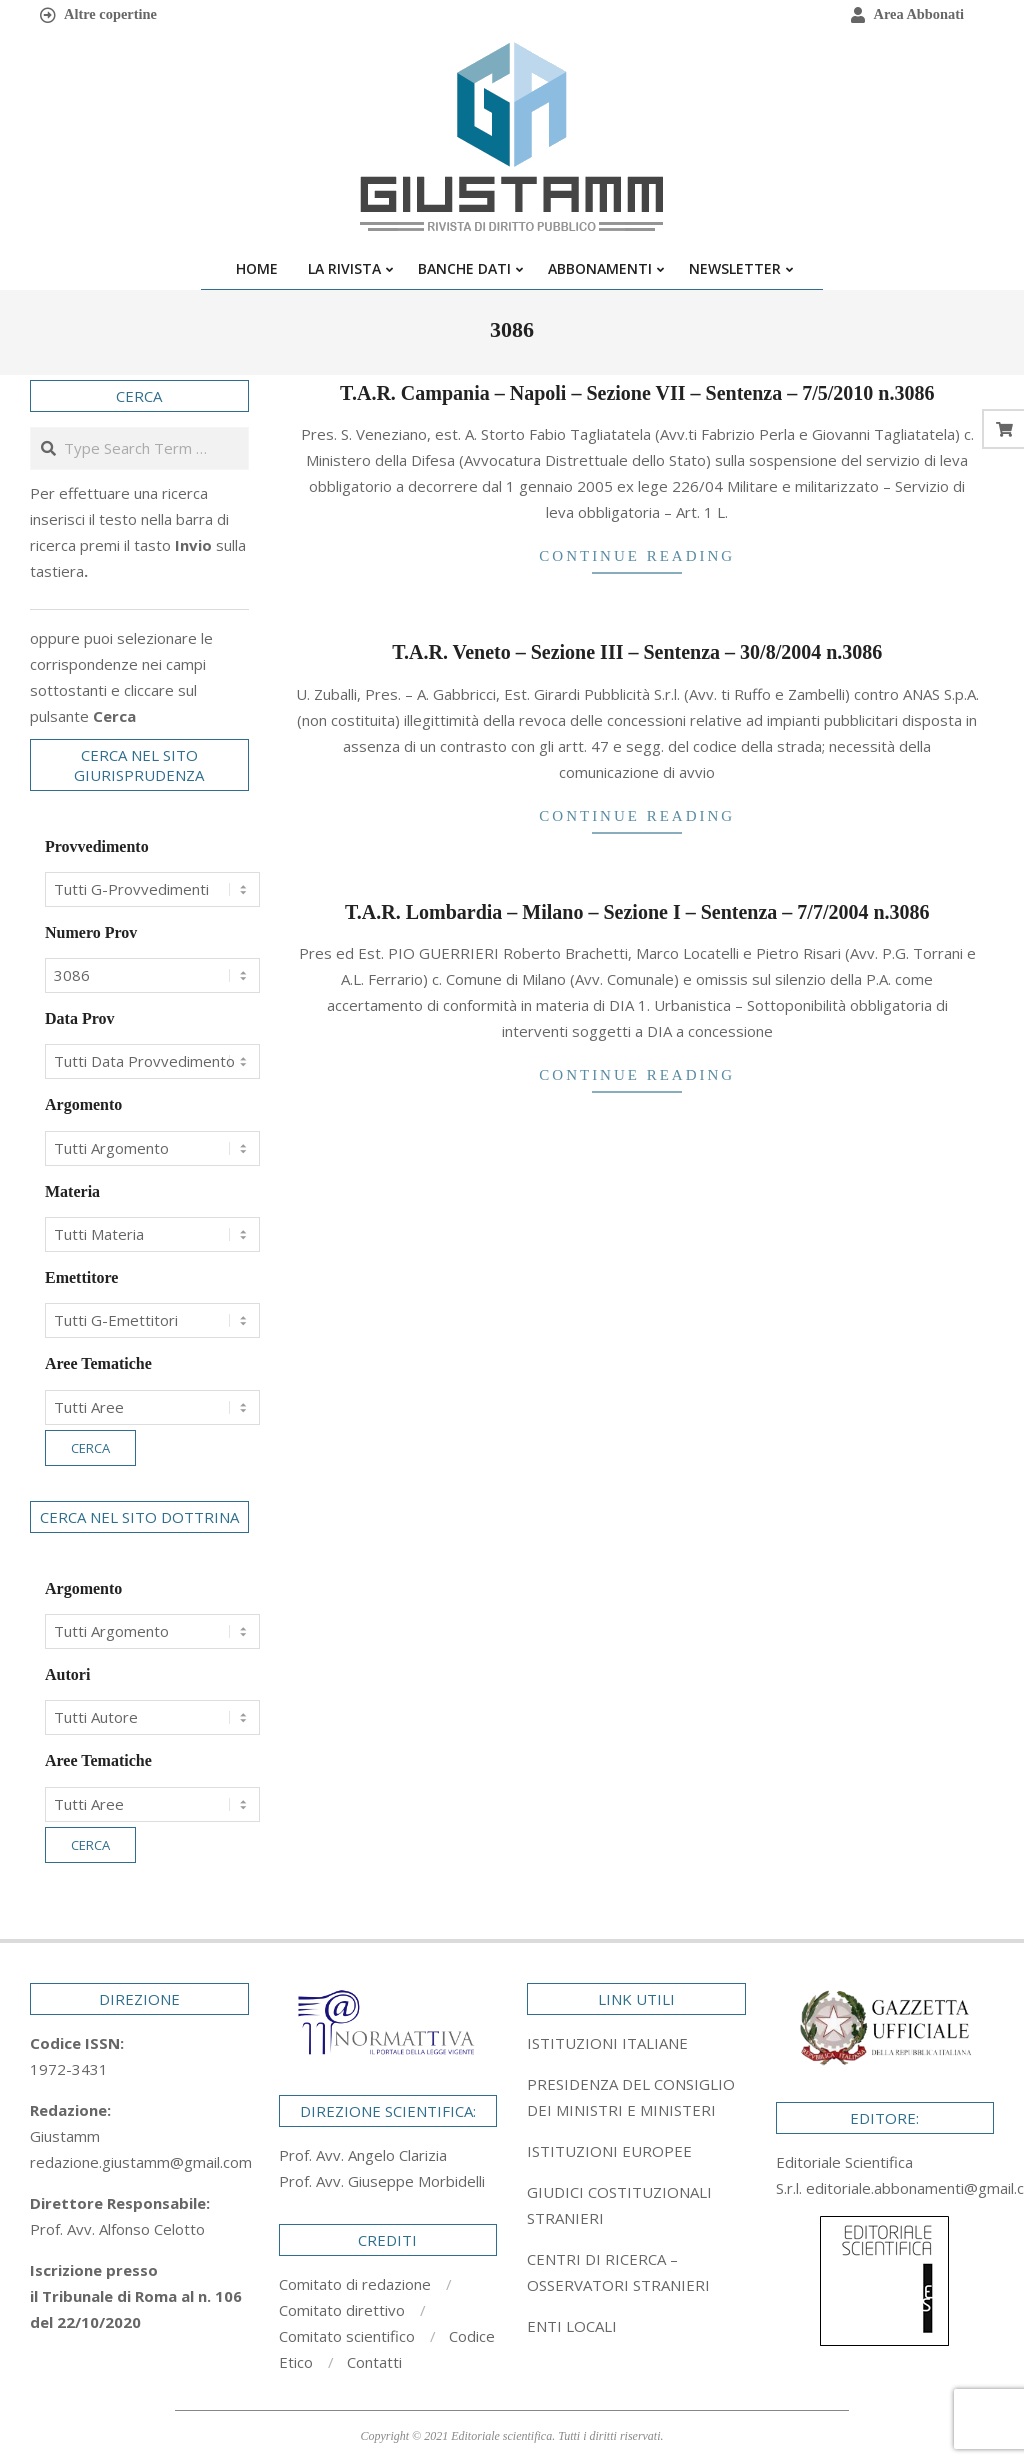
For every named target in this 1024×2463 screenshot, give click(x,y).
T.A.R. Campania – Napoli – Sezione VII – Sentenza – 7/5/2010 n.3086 (637, 393)
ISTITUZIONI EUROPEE (609, 2151)
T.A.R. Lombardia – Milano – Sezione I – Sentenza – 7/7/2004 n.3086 (637, 912)
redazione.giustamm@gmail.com (141, 2162)
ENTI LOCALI (572, 2326)
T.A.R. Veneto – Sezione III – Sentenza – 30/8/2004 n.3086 (637, 652)
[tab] (636, 2097)
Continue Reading (637, 556)
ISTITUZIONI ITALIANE (607, 2043)
